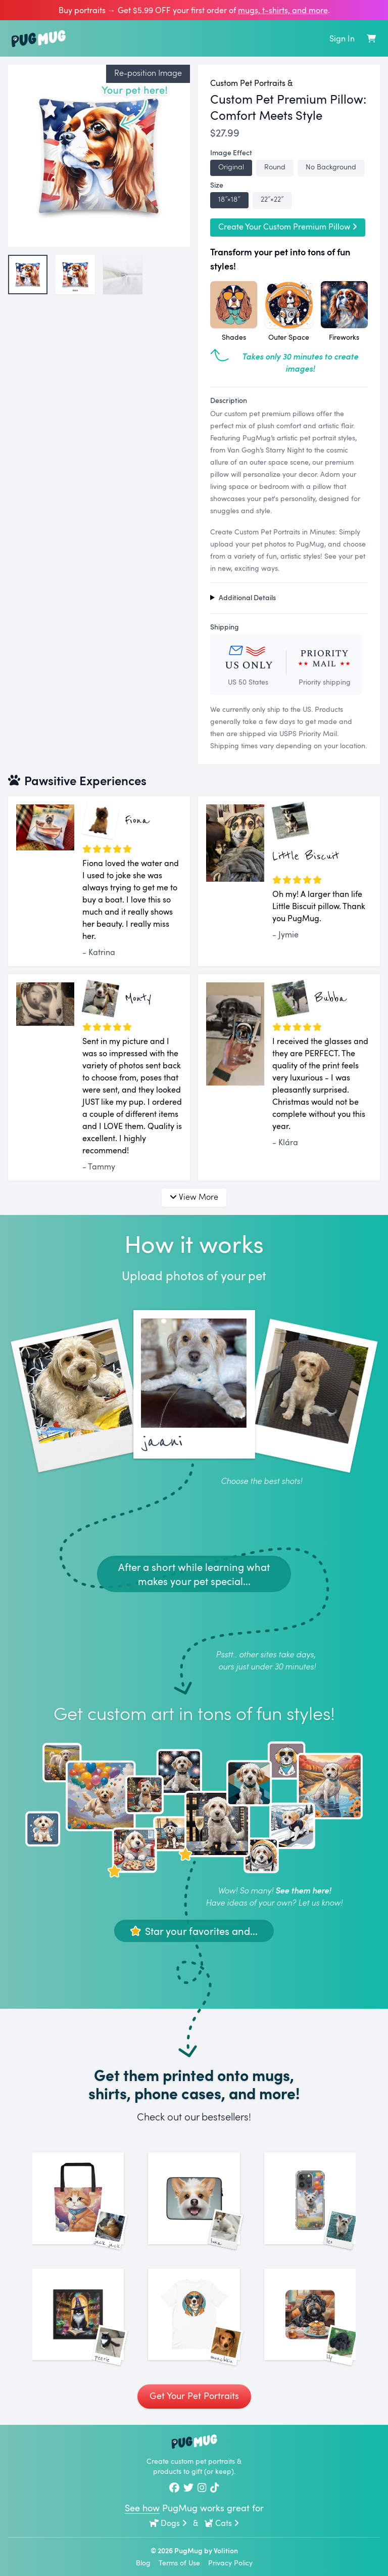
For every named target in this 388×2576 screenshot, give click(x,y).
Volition (226, 2550)
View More (194, 1196)
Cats (221, 2522)
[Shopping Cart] (371, 38)
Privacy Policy (230, 2562)
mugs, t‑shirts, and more (283, 10)
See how (142, 2508)
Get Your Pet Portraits (194, 2395)
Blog (143, 2562)
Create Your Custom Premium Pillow (287, 226)
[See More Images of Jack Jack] (78, 2198)
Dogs (168, 2522)
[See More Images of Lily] (310, 2314)
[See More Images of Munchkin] (193, 2314)
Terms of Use (179, 2562)
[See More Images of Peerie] (78, 2314)
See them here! (303, 1890)
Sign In (342, 38)
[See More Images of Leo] (310, 2198)
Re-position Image (148, 72)
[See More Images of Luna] (193, 2198)
